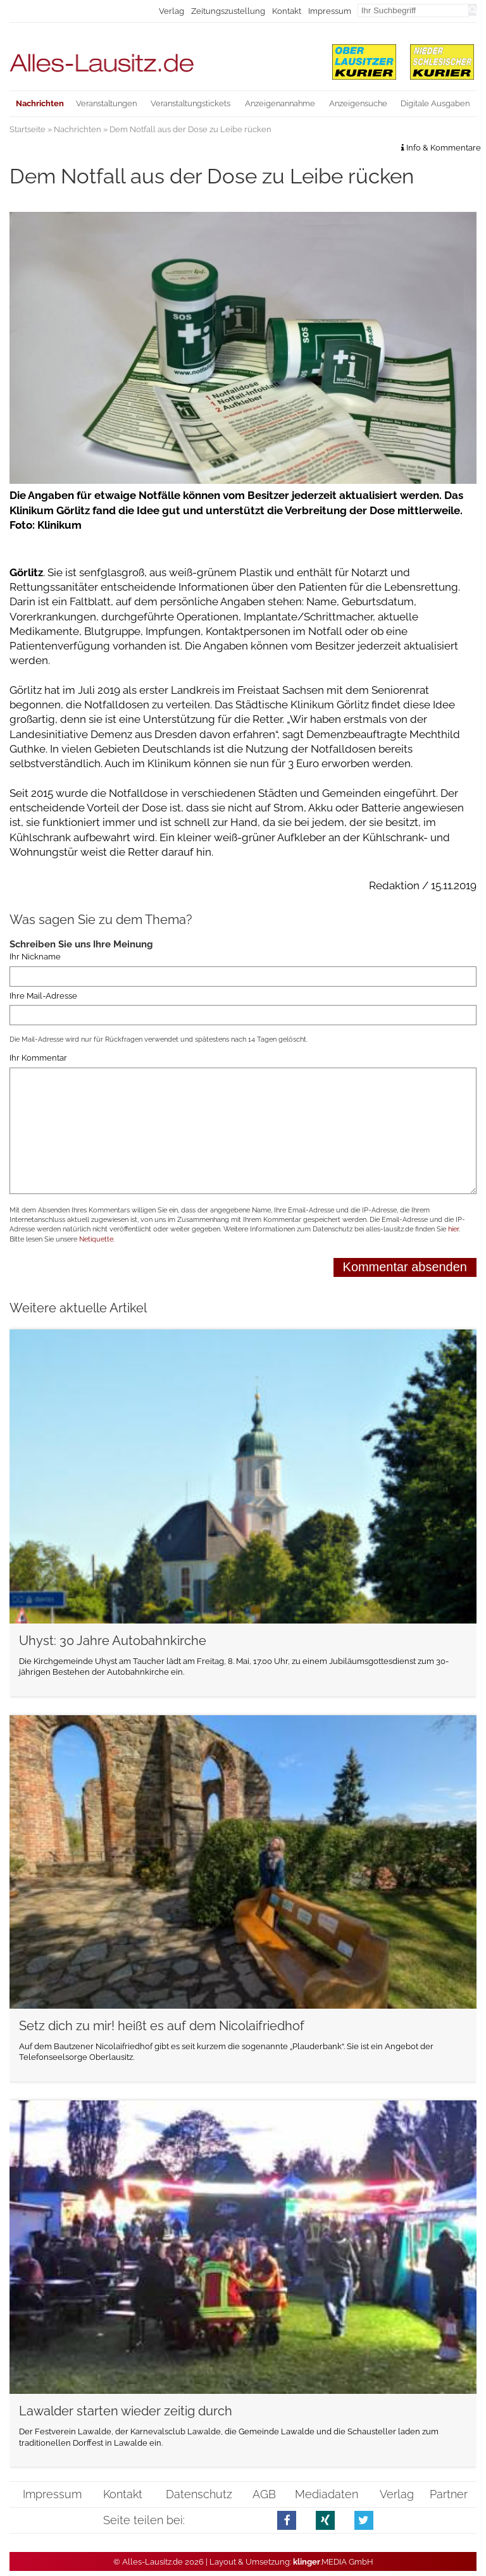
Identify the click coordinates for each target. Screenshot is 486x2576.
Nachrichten (77, 129)
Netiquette (96, 1239)
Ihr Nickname (35, 957)
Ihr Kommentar (38, 1058)
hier (453, 1229)
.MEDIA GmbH (333, 2562)
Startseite (27, 129)
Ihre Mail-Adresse (43, 996)
